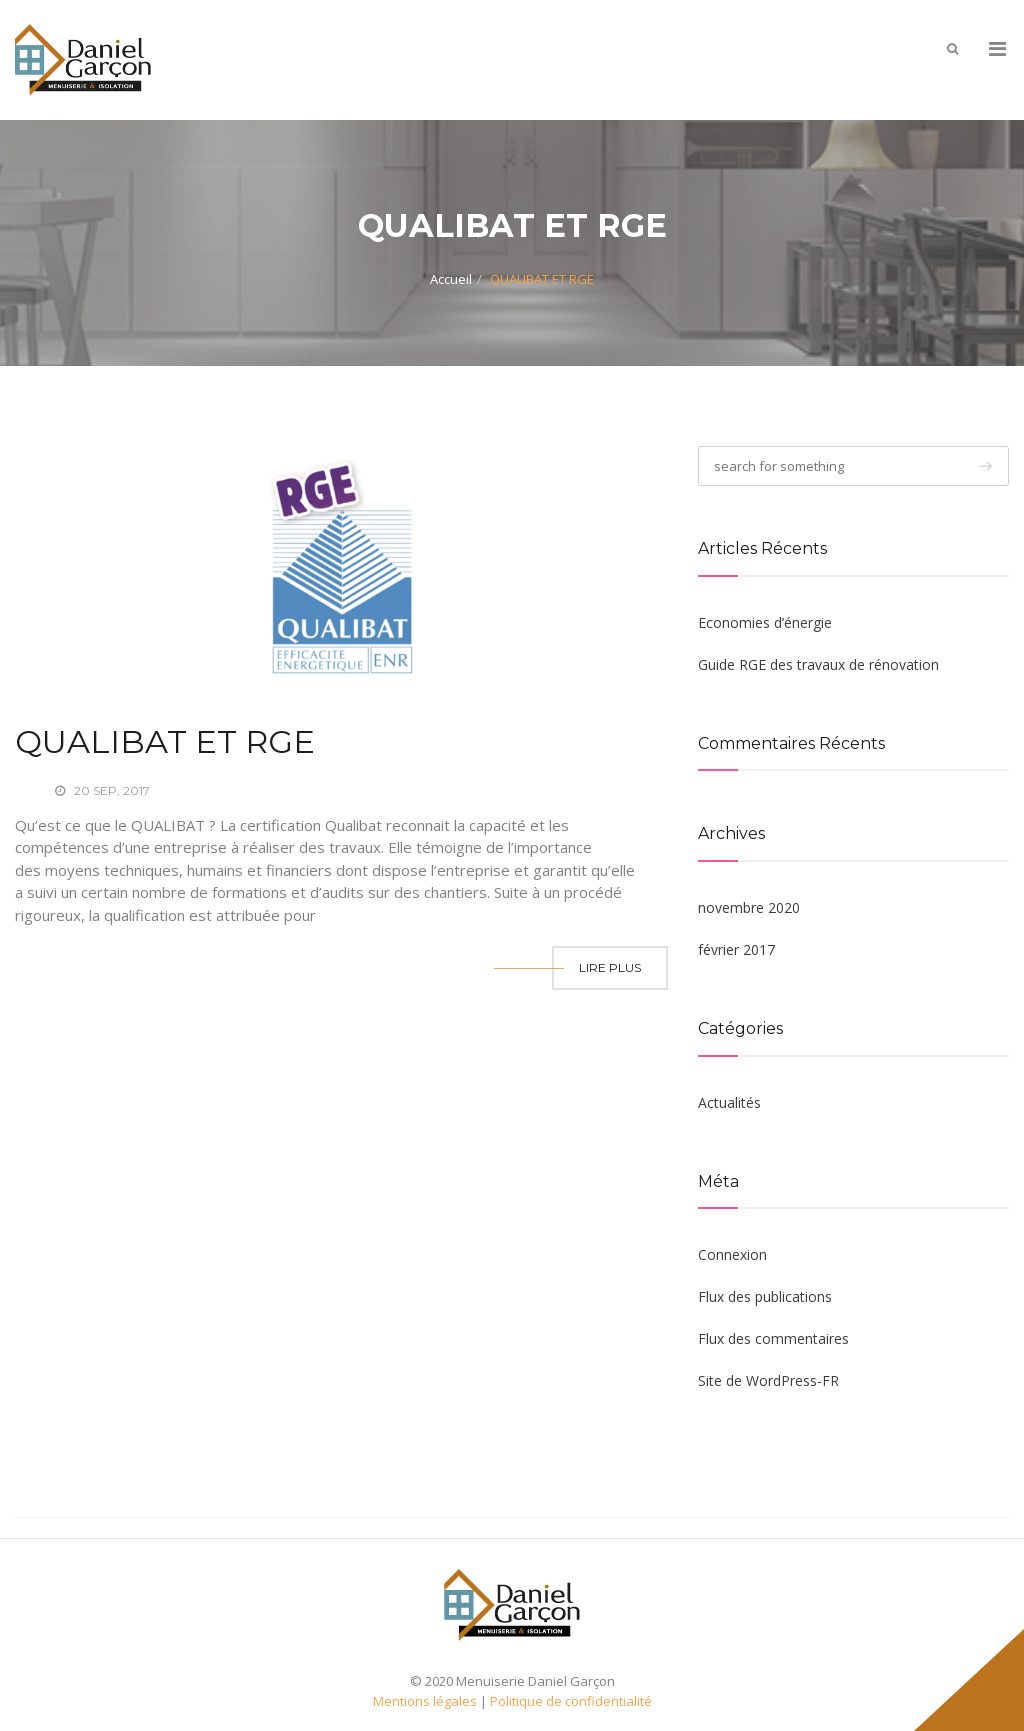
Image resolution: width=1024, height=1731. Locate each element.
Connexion (732, 1254)
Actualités (729, 1102)
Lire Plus (610, 967)
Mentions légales (425, 1701)
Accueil (451, 279)
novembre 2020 (749, 907)
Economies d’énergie (765, 622)
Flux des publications (765, 1296)
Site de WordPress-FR (768, 1380)
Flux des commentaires (773, 1338)
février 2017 (736, 949)
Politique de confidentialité (571, 1701)
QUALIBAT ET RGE (165, 741)
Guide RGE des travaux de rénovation (818, 664)
